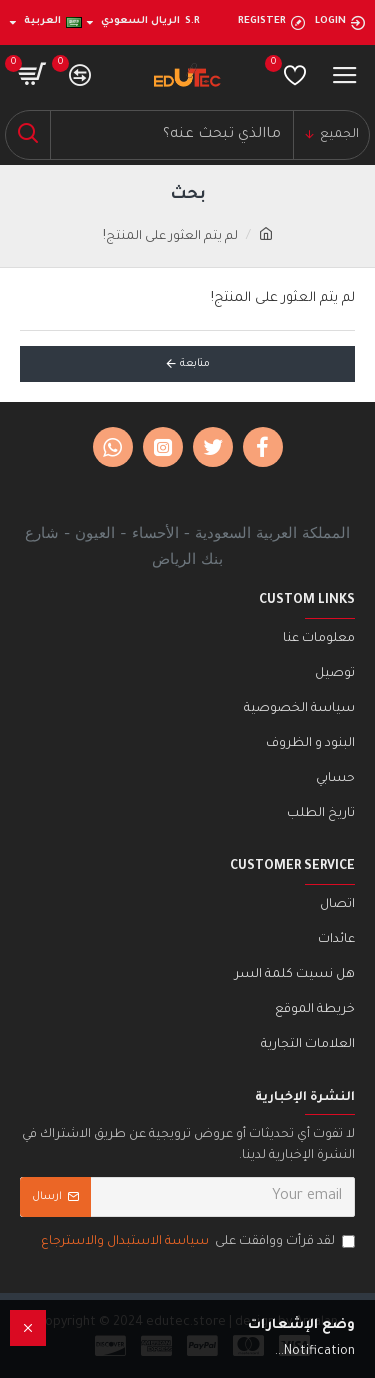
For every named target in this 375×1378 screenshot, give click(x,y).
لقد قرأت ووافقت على (196, 1242)
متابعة (195, 364)
